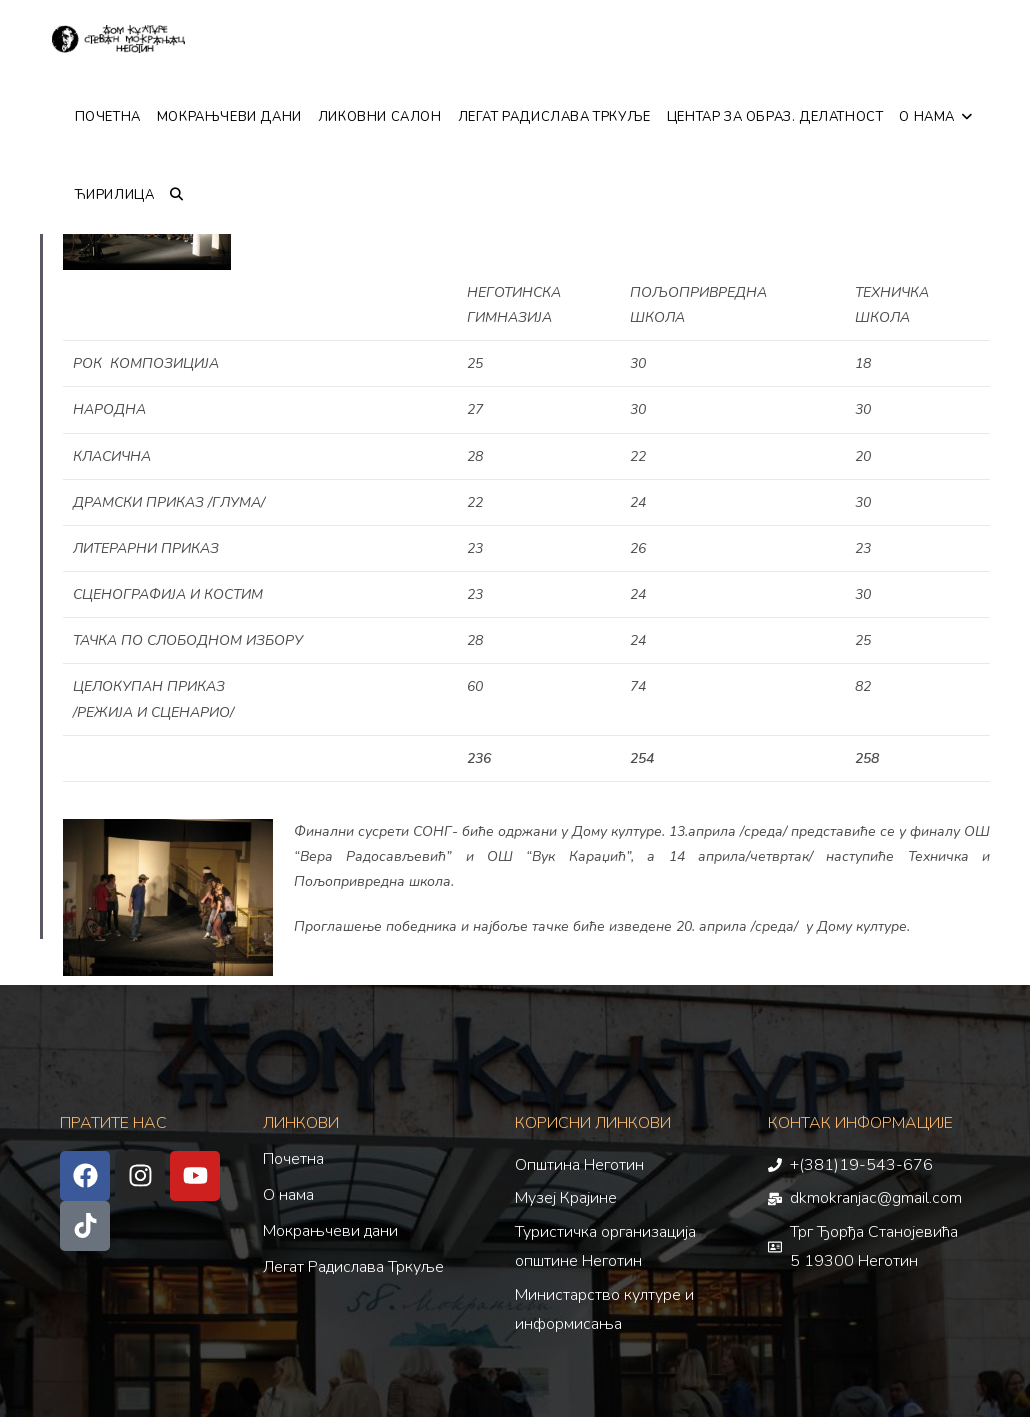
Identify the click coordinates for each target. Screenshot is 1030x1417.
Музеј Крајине (566, 1198)
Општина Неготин (579, 1165)
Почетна (293, 1159)
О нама (288, 1195)
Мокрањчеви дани (330, 1231)
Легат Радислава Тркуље (353, 1267)
